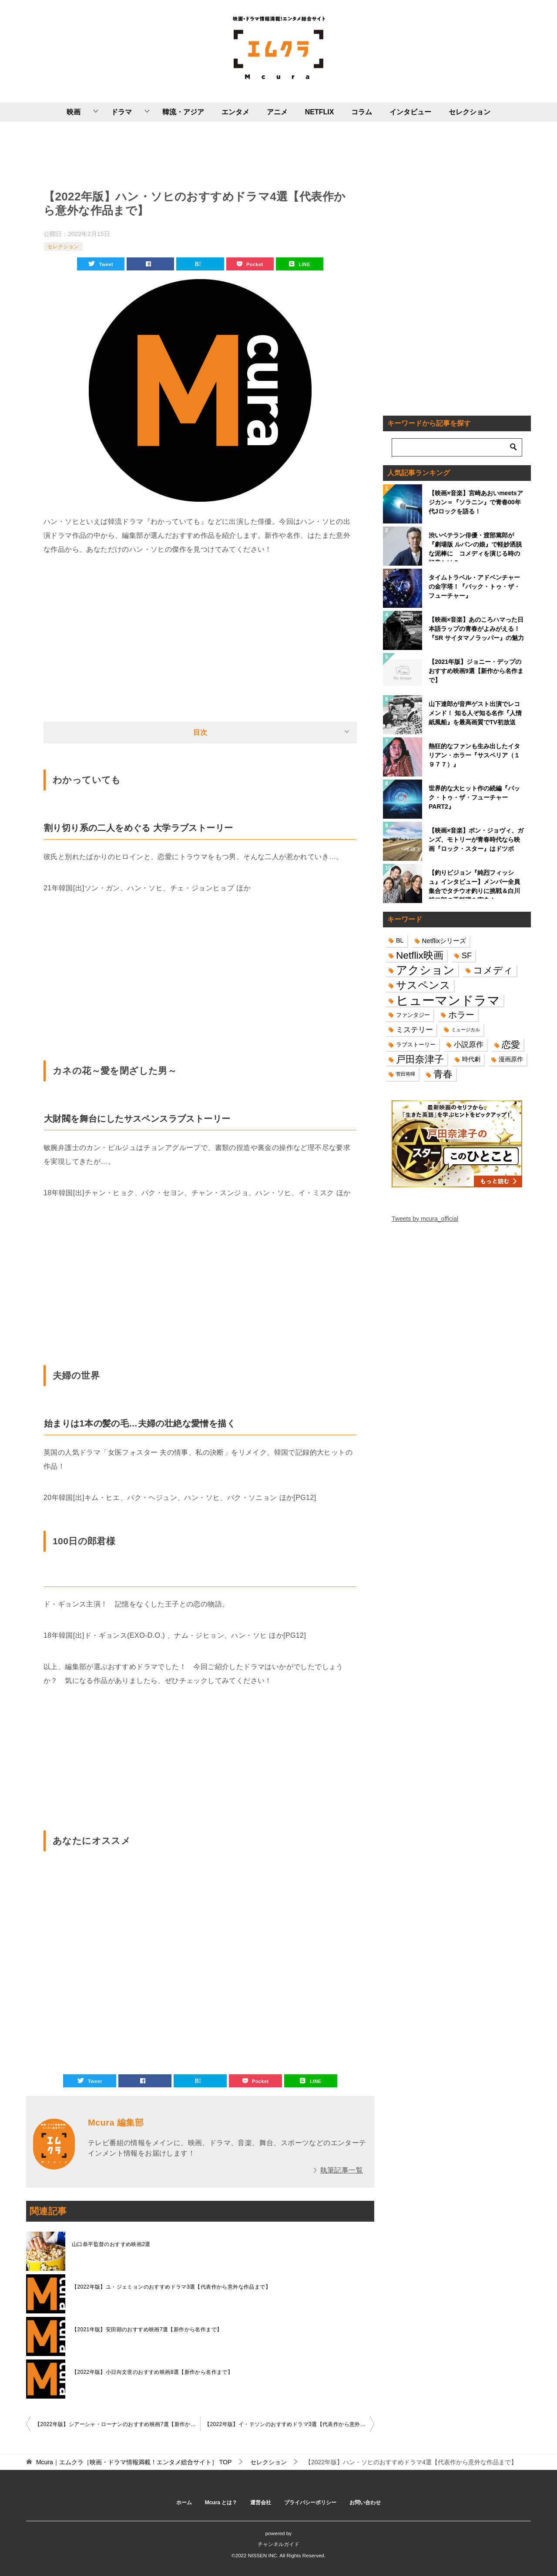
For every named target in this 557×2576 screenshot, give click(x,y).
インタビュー (410, 112)
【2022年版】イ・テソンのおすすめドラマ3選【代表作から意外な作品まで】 (289, 2424)
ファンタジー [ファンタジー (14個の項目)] (413, 1015)
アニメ (277, 112)
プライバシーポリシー (310, 2502)
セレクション (469, 112)
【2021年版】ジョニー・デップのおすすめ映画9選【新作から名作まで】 (476, 670)
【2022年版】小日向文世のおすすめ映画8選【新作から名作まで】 (152, 2372)
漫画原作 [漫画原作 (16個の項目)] (511, 1059)
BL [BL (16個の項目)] (400, 940)
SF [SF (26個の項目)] (467, 955)
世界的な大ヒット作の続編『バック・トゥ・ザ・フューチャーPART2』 (474, 797)
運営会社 (260, 2502)
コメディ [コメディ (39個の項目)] (493, 970)
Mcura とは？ (221, 2502)
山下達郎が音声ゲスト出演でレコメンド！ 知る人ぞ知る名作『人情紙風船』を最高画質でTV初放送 (475, 713)
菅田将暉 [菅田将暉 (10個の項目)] (405, 1073)
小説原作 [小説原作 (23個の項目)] (468, 1044)
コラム (361, 112)
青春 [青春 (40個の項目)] (443, 1074)
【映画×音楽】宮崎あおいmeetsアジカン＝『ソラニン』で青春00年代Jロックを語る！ (476, 502)
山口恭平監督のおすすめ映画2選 (111, 2244)
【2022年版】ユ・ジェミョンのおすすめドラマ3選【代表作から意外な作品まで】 (171, 2287)
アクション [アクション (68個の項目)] (425, 970)
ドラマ (121, 112)
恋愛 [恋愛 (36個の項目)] (511, 1045)
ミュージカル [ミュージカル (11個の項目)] (465, 1029)
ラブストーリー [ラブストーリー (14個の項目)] (416, 1044)
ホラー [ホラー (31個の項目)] (461, 1015)
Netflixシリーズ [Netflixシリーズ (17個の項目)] (444, 940)
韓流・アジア (183, 112)
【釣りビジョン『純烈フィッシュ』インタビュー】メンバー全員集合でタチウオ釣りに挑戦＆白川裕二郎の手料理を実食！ (474, 884)
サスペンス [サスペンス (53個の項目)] (423, 985)
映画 (74, 112)
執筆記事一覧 (341, 2170)
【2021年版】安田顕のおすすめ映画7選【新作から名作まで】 (147, 2329)
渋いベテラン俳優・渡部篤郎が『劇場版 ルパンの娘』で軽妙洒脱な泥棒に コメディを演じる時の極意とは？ (475, 546)
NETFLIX (319, 112)
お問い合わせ (365, 2502)
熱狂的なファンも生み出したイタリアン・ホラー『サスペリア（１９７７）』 (474, 755)
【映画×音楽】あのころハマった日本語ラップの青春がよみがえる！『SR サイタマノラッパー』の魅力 (476, 628)
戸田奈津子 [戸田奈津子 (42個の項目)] (420, 1059)
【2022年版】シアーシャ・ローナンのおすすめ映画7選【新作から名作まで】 (117, 2424)
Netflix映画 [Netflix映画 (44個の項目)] (419, 955)
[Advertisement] (200, 153)
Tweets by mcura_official (425, 1218)
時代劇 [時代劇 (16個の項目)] (471, 1059)
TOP (134, 2462)
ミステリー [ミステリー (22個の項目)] (414, 1030)
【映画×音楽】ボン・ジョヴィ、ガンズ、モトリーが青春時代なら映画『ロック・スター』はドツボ (476, 839)
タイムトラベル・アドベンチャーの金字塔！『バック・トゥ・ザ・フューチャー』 (474, 586)
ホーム (184, 2502)
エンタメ (235, 112)
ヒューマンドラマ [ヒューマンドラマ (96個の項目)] (448, 1000)
